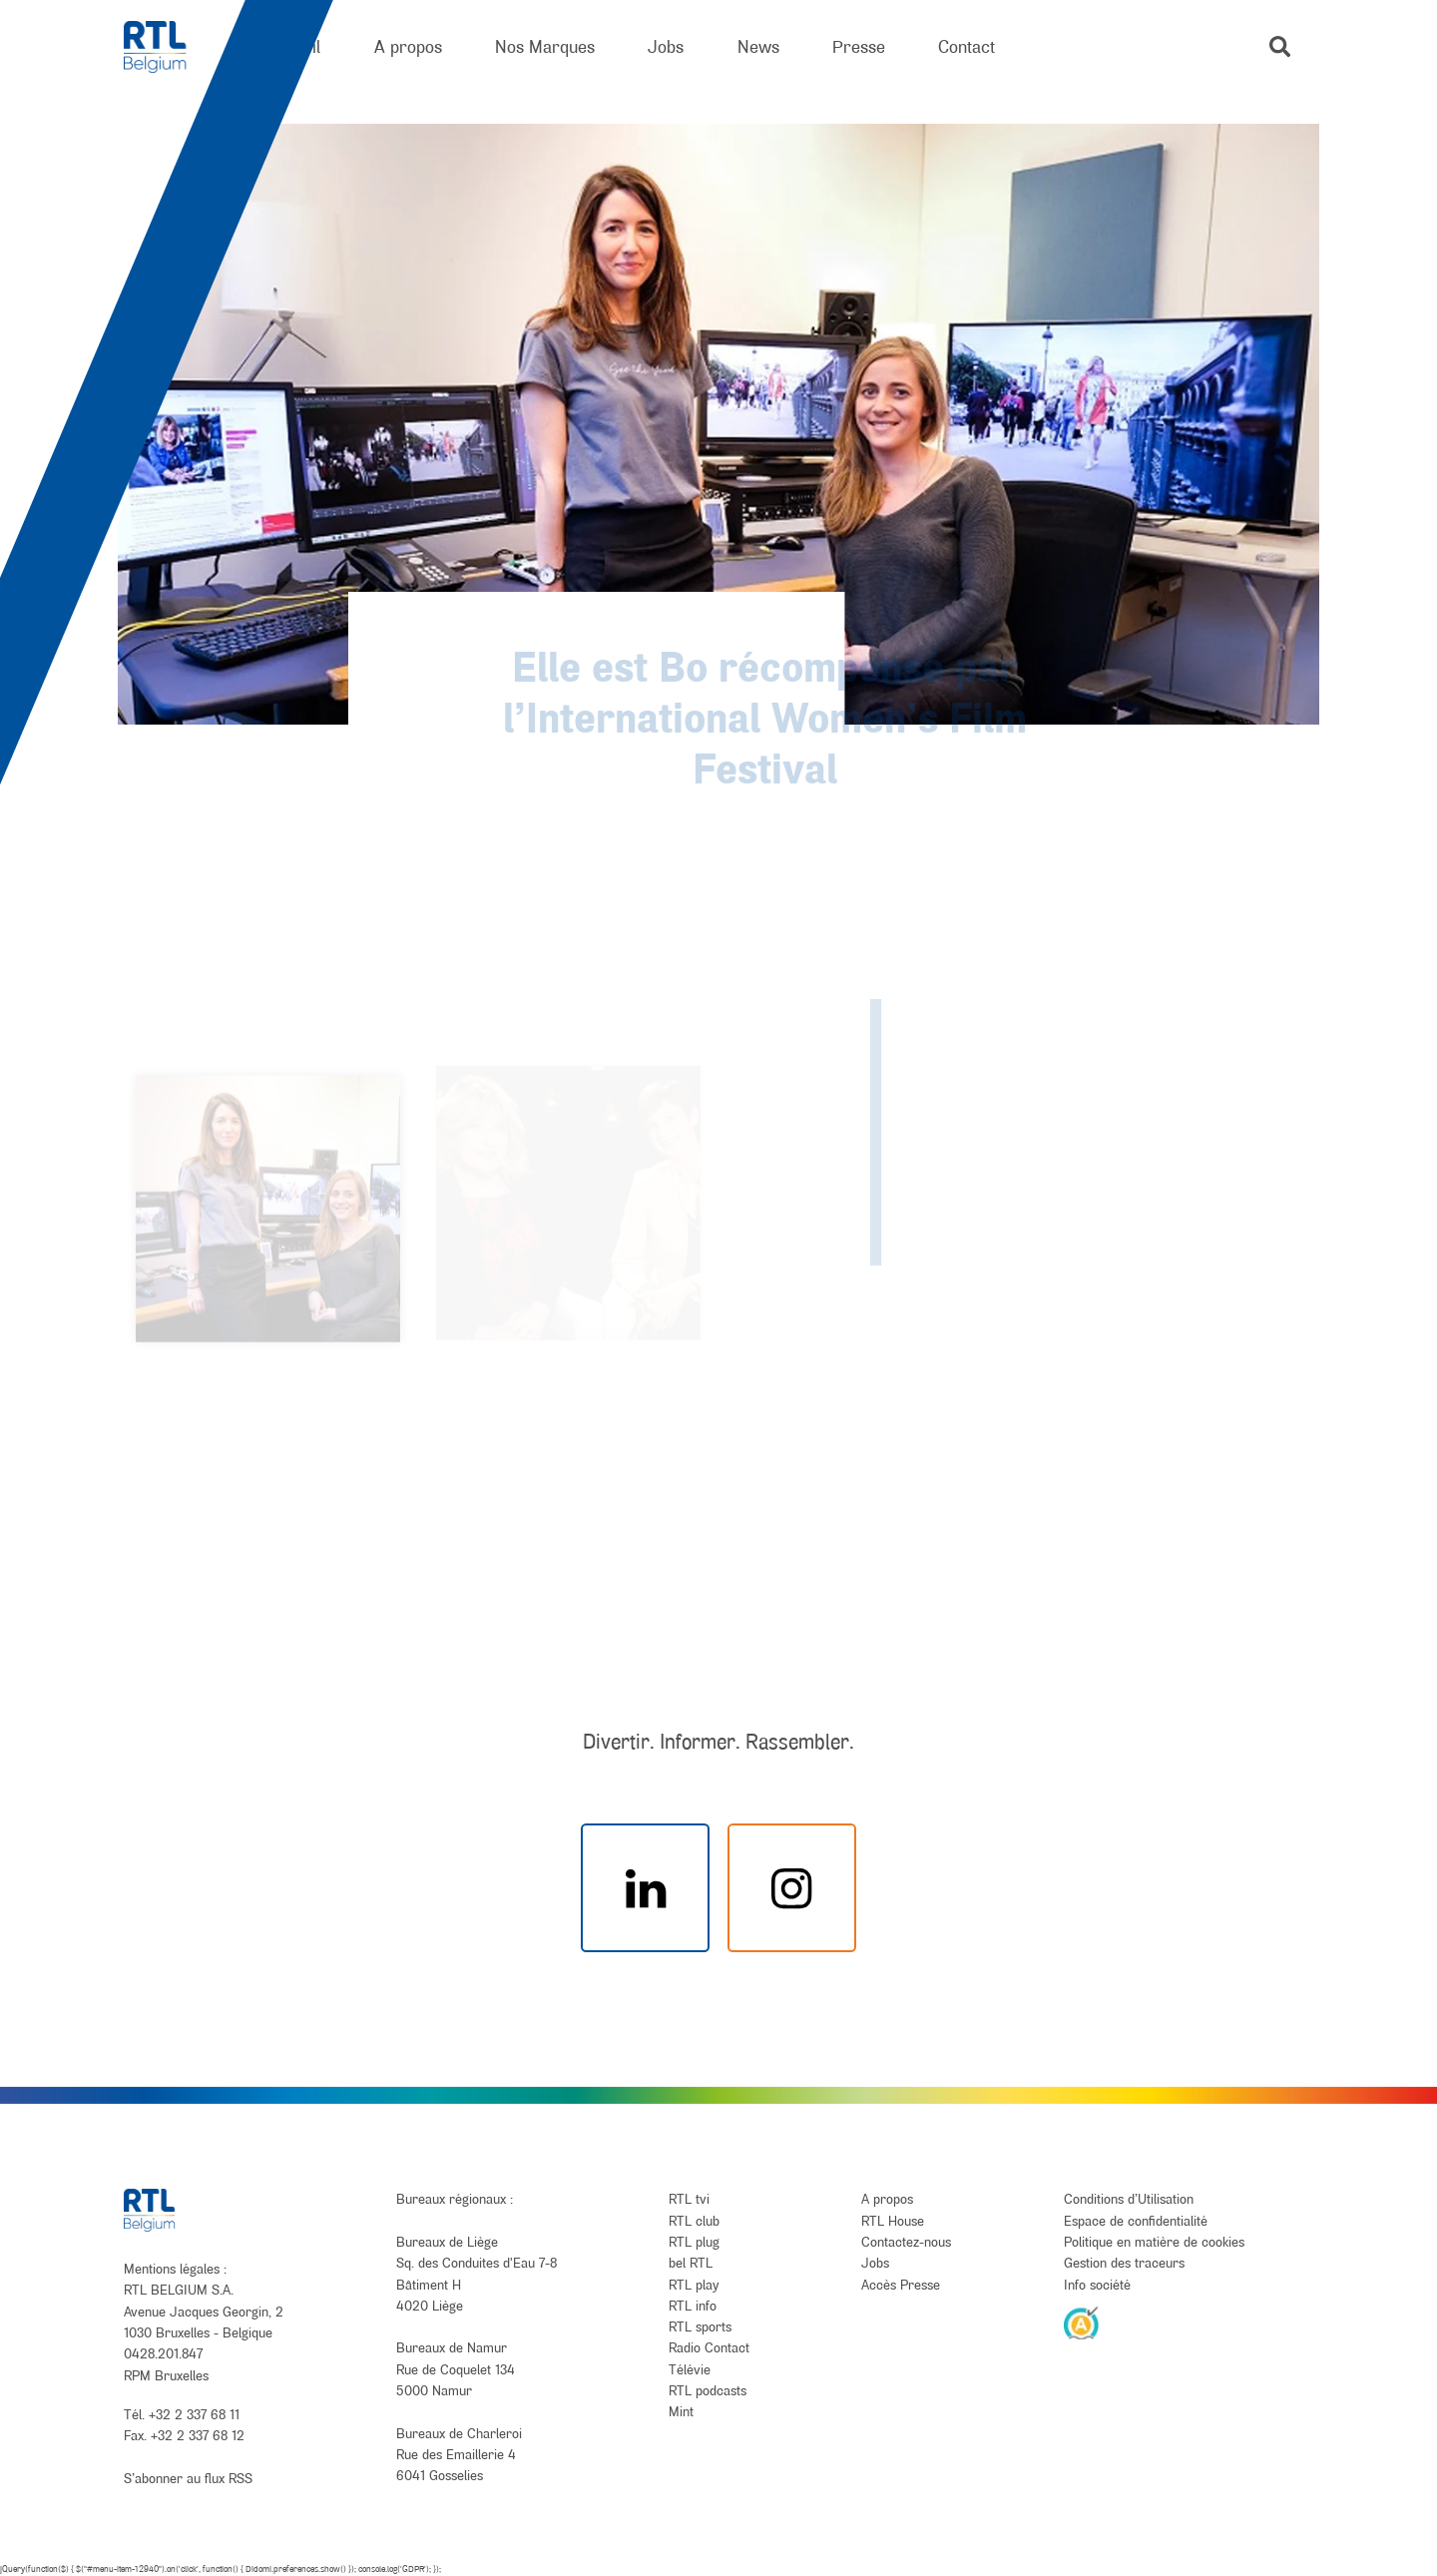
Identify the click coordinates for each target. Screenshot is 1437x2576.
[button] (1279, 46)
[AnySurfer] (1082, 2322)
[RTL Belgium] (168, 47)
